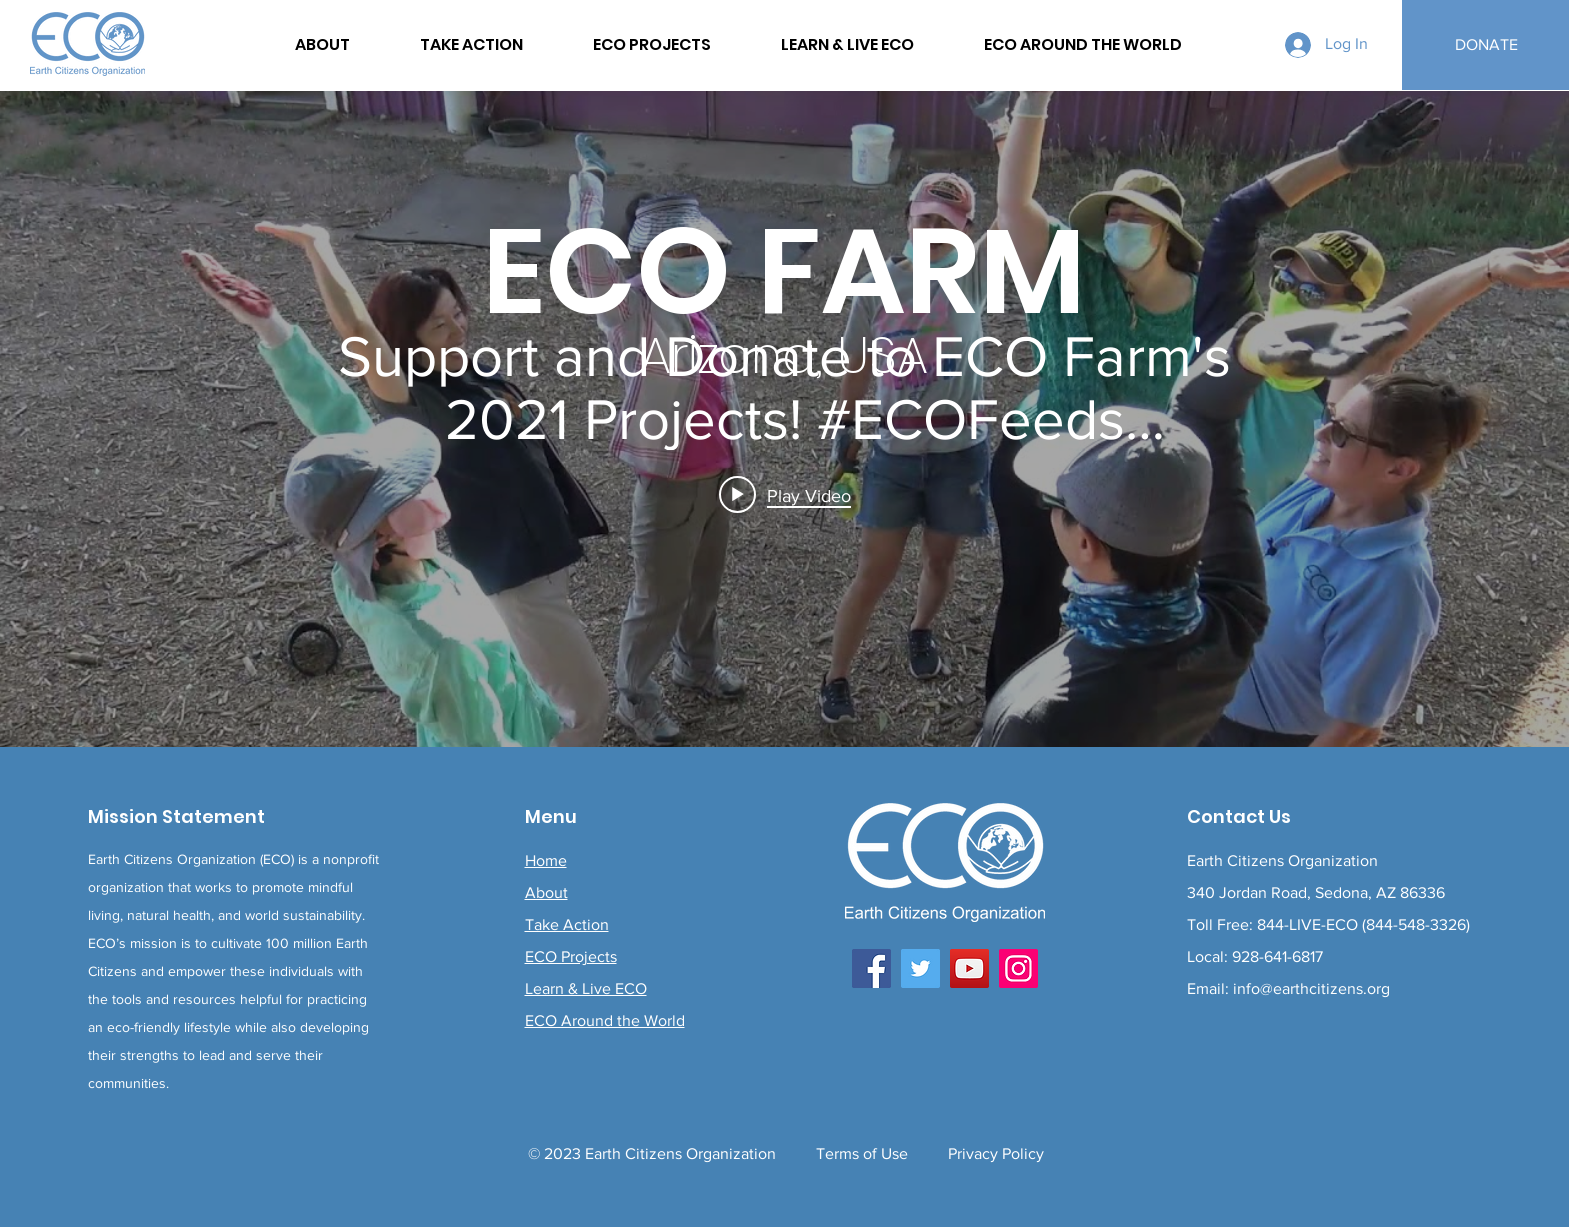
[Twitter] (920, 968)
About (546, 892)
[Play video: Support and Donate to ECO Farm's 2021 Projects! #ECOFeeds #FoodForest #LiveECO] (785, 495)
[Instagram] (1018, 968)
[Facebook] (871, 968)
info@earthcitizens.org (1311, 988)
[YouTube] (969, 968)
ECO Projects (571, 956)
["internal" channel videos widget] (784, 419)
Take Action (567, 924)
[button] (1082, 45)
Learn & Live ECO (586, 988)
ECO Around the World (605, 1020)
